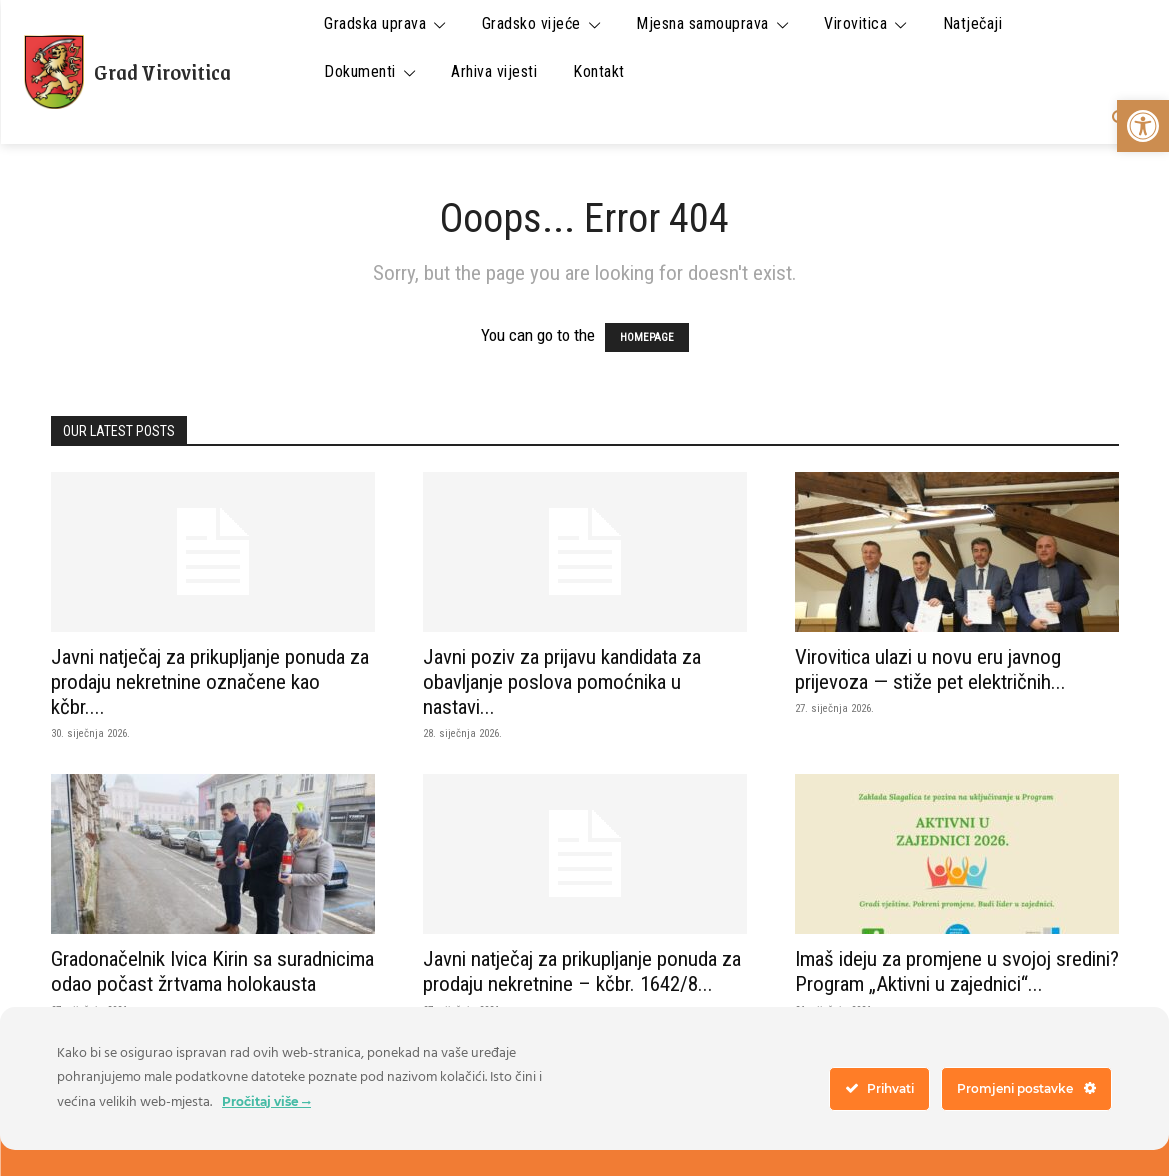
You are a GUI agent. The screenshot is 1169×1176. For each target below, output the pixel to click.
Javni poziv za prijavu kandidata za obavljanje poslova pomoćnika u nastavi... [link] (562, 682)
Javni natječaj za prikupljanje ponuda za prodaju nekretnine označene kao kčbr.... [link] (210, 682)
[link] (1143, 126)
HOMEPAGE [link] (647, 337)
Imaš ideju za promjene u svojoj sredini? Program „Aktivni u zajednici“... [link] (957, 971)
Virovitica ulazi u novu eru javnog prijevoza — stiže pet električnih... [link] (930, 669)
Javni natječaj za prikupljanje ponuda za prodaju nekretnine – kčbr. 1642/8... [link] (582, 971)
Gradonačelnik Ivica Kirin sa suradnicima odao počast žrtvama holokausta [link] (212, 971)
